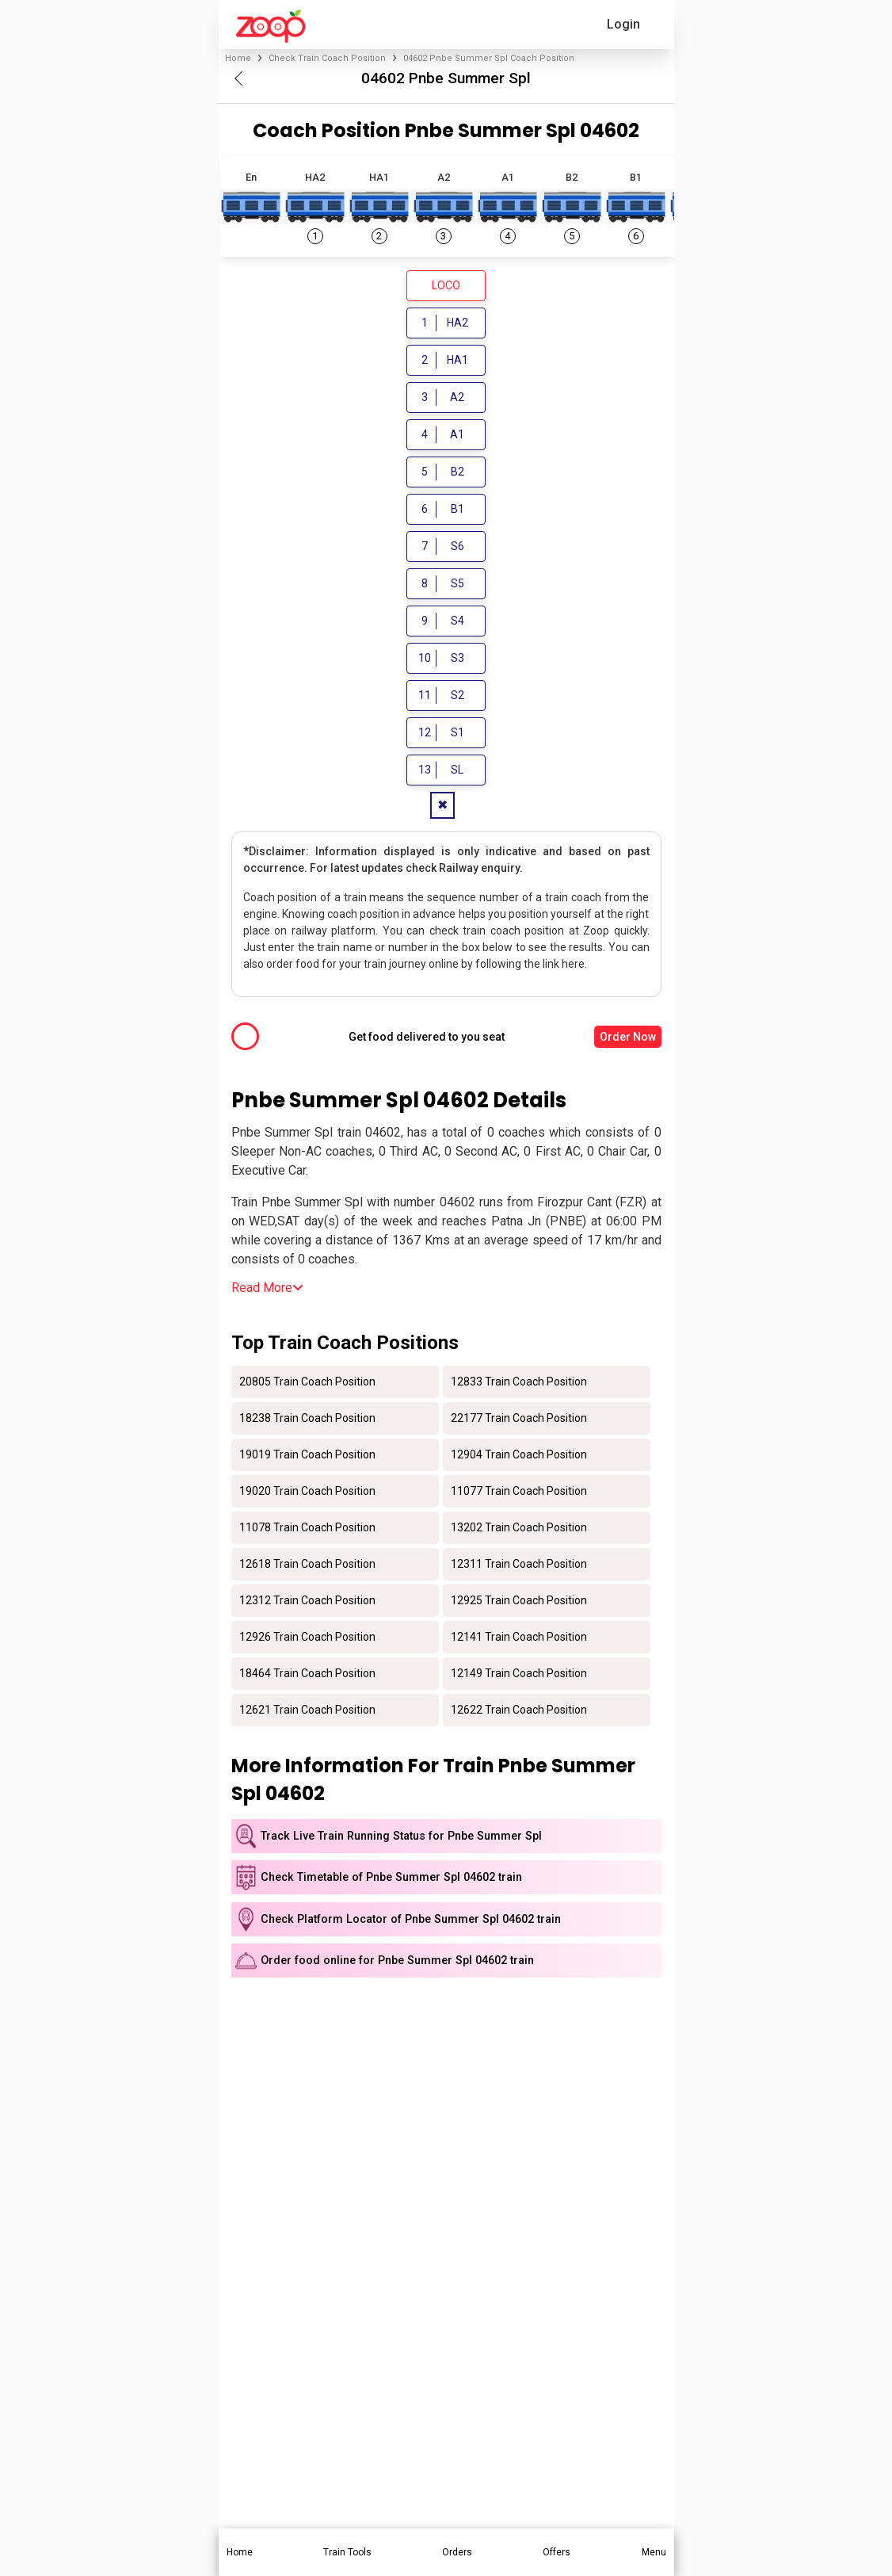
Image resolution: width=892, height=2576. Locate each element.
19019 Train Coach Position (307, 1456)
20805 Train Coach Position (307, 1384)
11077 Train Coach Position (519, 1493)
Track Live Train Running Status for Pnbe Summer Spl (401, 1838)
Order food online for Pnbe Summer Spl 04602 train (397, 1963)
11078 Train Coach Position (307, 1529)
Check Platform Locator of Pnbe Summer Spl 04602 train (411, 1921)
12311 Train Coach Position (519, 1566)
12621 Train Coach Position (307, 1712)
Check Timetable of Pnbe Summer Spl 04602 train (391, 1879)
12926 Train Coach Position (307, 1639)
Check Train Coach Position (327, 58)
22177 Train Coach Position (519, 1420)
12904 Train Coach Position (519, 1456)
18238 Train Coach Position (307, 1420)
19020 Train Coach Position (307, 1493)
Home (238, 58)
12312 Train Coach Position (307, 1602)
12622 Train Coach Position (519, 1712)
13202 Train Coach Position (519, 1529)
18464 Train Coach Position (307, 1675)
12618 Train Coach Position (307, 1566)
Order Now (628, 1039)
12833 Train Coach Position (519, 1384)
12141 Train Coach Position (519, 1639)
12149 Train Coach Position (519, 1675)
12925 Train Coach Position (519, 1602)
